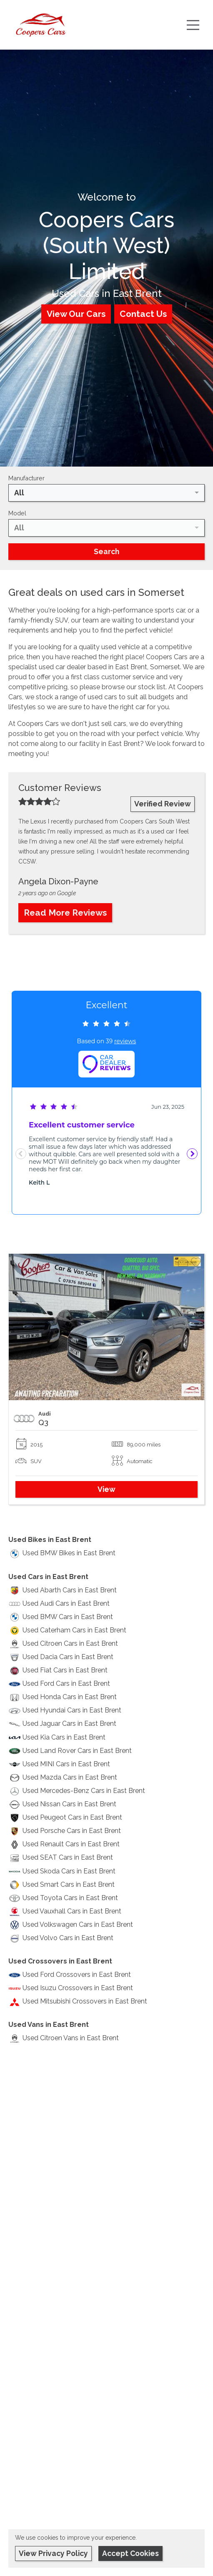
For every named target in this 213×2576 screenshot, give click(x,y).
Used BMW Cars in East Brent (68, 1617)
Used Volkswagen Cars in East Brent (78, 1924)
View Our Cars (76, 314)
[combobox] (106, 493)
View (106, 1489)
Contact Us (143, 314)
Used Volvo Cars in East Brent (68, 1938)
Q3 (43, 1422)
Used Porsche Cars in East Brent (72, 1831)
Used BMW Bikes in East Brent (69, 1553)
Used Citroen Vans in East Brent (71, 2038)
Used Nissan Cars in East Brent (69, 1804)
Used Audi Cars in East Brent (66, 1603)
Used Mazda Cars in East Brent (70, 1777)
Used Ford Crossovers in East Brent (77, 1974)
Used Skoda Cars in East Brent (69, 1871)
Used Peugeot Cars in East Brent (72, 1817)
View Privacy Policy (53, 2553)
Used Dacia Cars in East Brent (68, 1657)
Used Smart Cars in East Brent (69, 1884)
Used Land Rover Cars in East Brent (77, 1751)
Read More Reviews (65, 912)
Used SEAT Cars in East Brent (68, 1857)
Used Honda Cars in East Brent (70, 1697)
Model (17, 513)
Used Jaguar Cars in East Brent (69, 1723)
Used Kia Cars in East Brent (64, 1737)
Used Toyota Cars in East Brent (70, 1898)
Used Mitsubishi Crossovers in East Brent (85, 2001)
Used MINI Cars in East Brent (66, 1764)
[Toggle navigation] (193, 25)
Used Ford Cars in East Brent (66, 1683)
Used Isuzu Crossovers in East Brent (78, 1988)
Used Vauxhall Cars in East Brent (72, 1911)
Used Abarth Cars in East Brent (70, 1590)
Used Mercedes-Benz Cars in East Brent (84, 1791)
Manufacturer (26, 478)
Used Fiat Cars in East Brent (65, 1670)
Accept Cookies (130, 2553)
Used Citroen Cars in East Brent (70, 1643)
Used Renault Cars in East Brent (71, 1844)
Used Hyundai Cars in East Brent (72, 1710)
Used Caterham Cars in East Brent (74, 1630)
